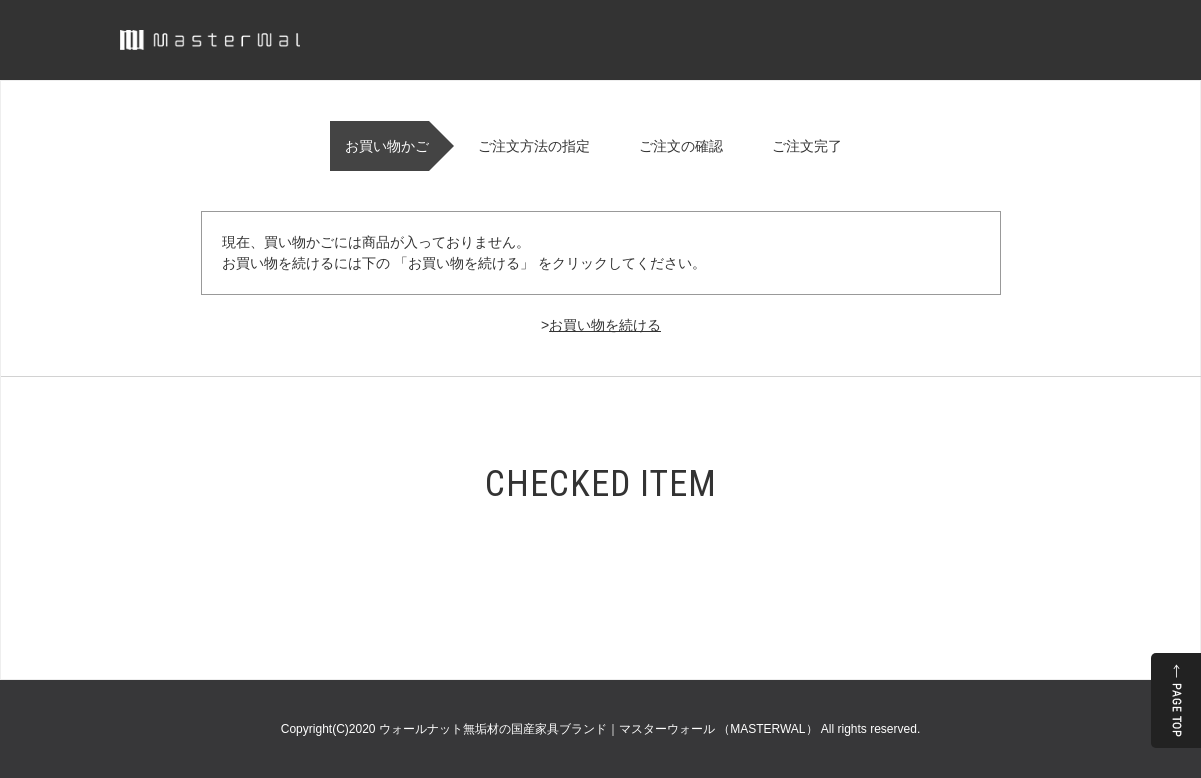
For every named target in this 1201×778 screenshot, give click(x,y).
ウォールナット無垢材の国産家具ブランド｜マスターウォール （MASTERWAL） (600, 729)
